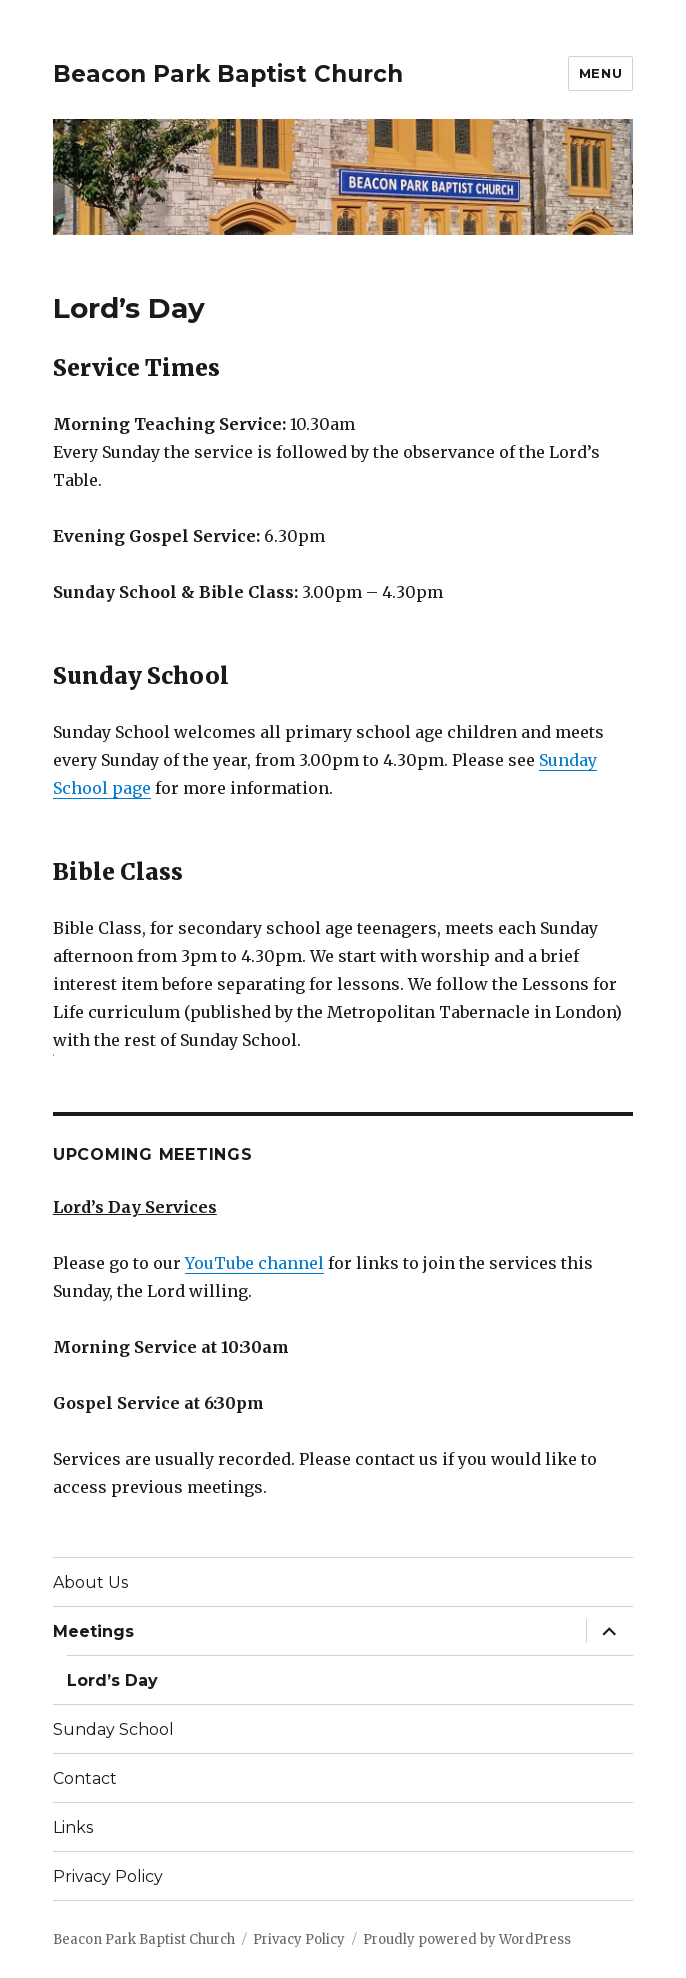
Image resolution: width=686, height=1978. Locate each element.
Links (73, 1827)
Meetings (93, 1631)
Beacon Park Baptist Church (228, 74)
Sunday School (113, 1729)
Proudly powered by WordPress (467, 1939)
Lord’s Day (112, 1680)
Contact (85, 1778)
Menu (600, 73)
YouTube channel (254, 1263)
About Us (90, 1582)
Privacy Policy (108, 1876)
